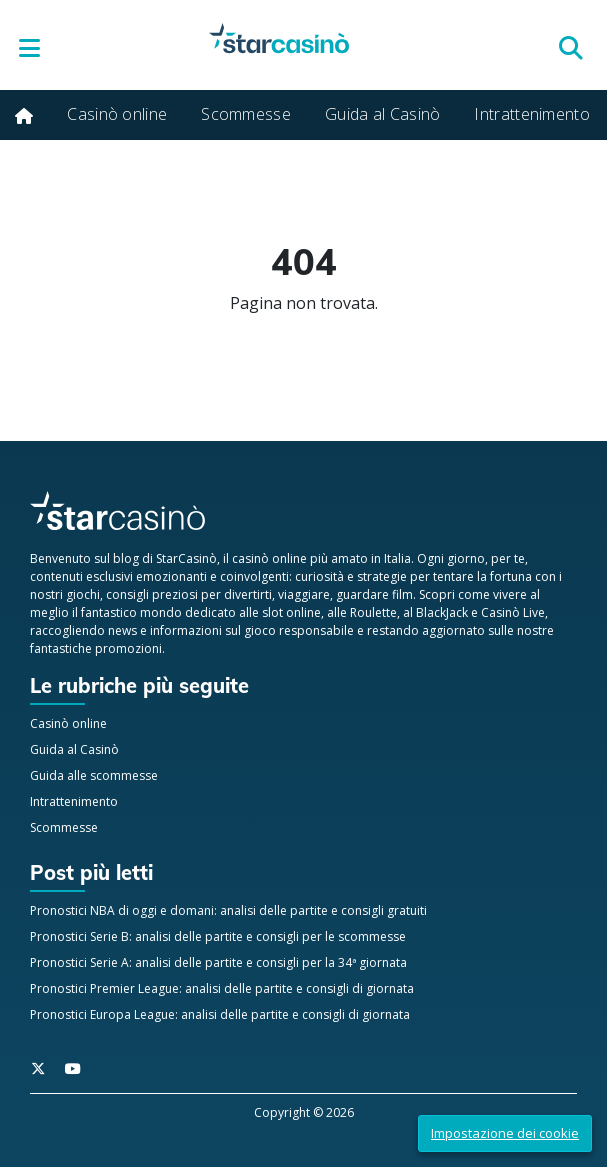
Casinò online (117, 114)
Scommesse (246, 114)
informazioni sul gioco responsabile (252, 630)
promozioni (128, 648)
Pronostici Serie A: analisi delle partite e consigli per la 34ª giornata (218, 962)
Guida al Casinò (383, 114)
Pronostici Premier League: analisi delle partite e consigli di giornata (222, 988)
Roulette (373, 612)
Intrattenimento (532, 114)
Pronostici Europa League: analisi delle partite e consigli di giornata (220, 1014)
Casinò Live (513, 612)
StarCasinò (186, 558)
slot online (291, 612)
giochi (83, 594)
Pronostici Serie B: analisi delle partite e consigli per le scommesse (218, 936)
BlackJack (442, 612)
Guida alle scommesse (94, 775)
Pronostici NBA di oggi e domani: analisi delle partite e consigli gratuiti (228, 910)
